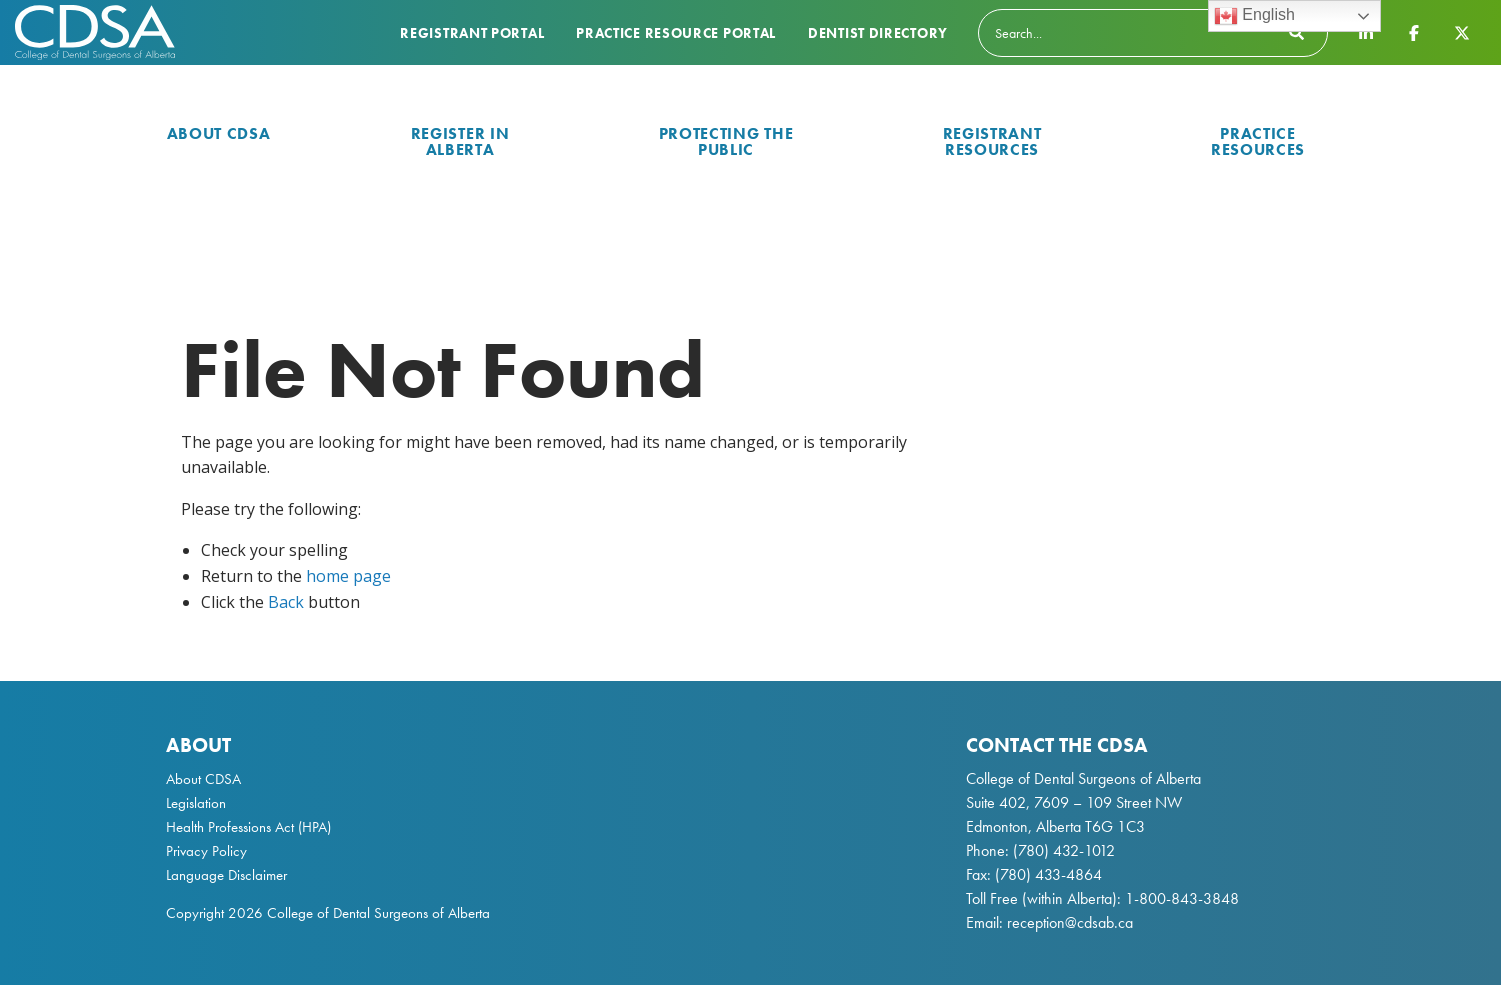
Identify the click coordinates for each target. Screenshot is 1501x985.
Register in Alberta (460, 141)
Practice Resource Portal (676, 33)
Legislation (196, 803)
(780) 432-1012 (1064, 850)
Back (286, 602)
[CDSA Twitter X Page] (1462, 32)
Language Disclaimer (226, 875)
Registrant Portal (472, 33)
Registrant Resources (992, 141)
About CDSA (219, 133)
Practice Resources (1258, 141)
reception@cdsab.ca (1070, 922)
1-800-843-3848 (1180, 898)
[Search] (1153, 33)
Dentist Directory (878, 33)
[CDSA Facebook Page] (1414, 32)
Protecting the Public (726, 141)
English (1254, 16)
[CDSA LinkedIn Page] (1366, 32)
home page (348, 576)
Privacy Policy (206, 851)
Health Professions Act (230, 827)
